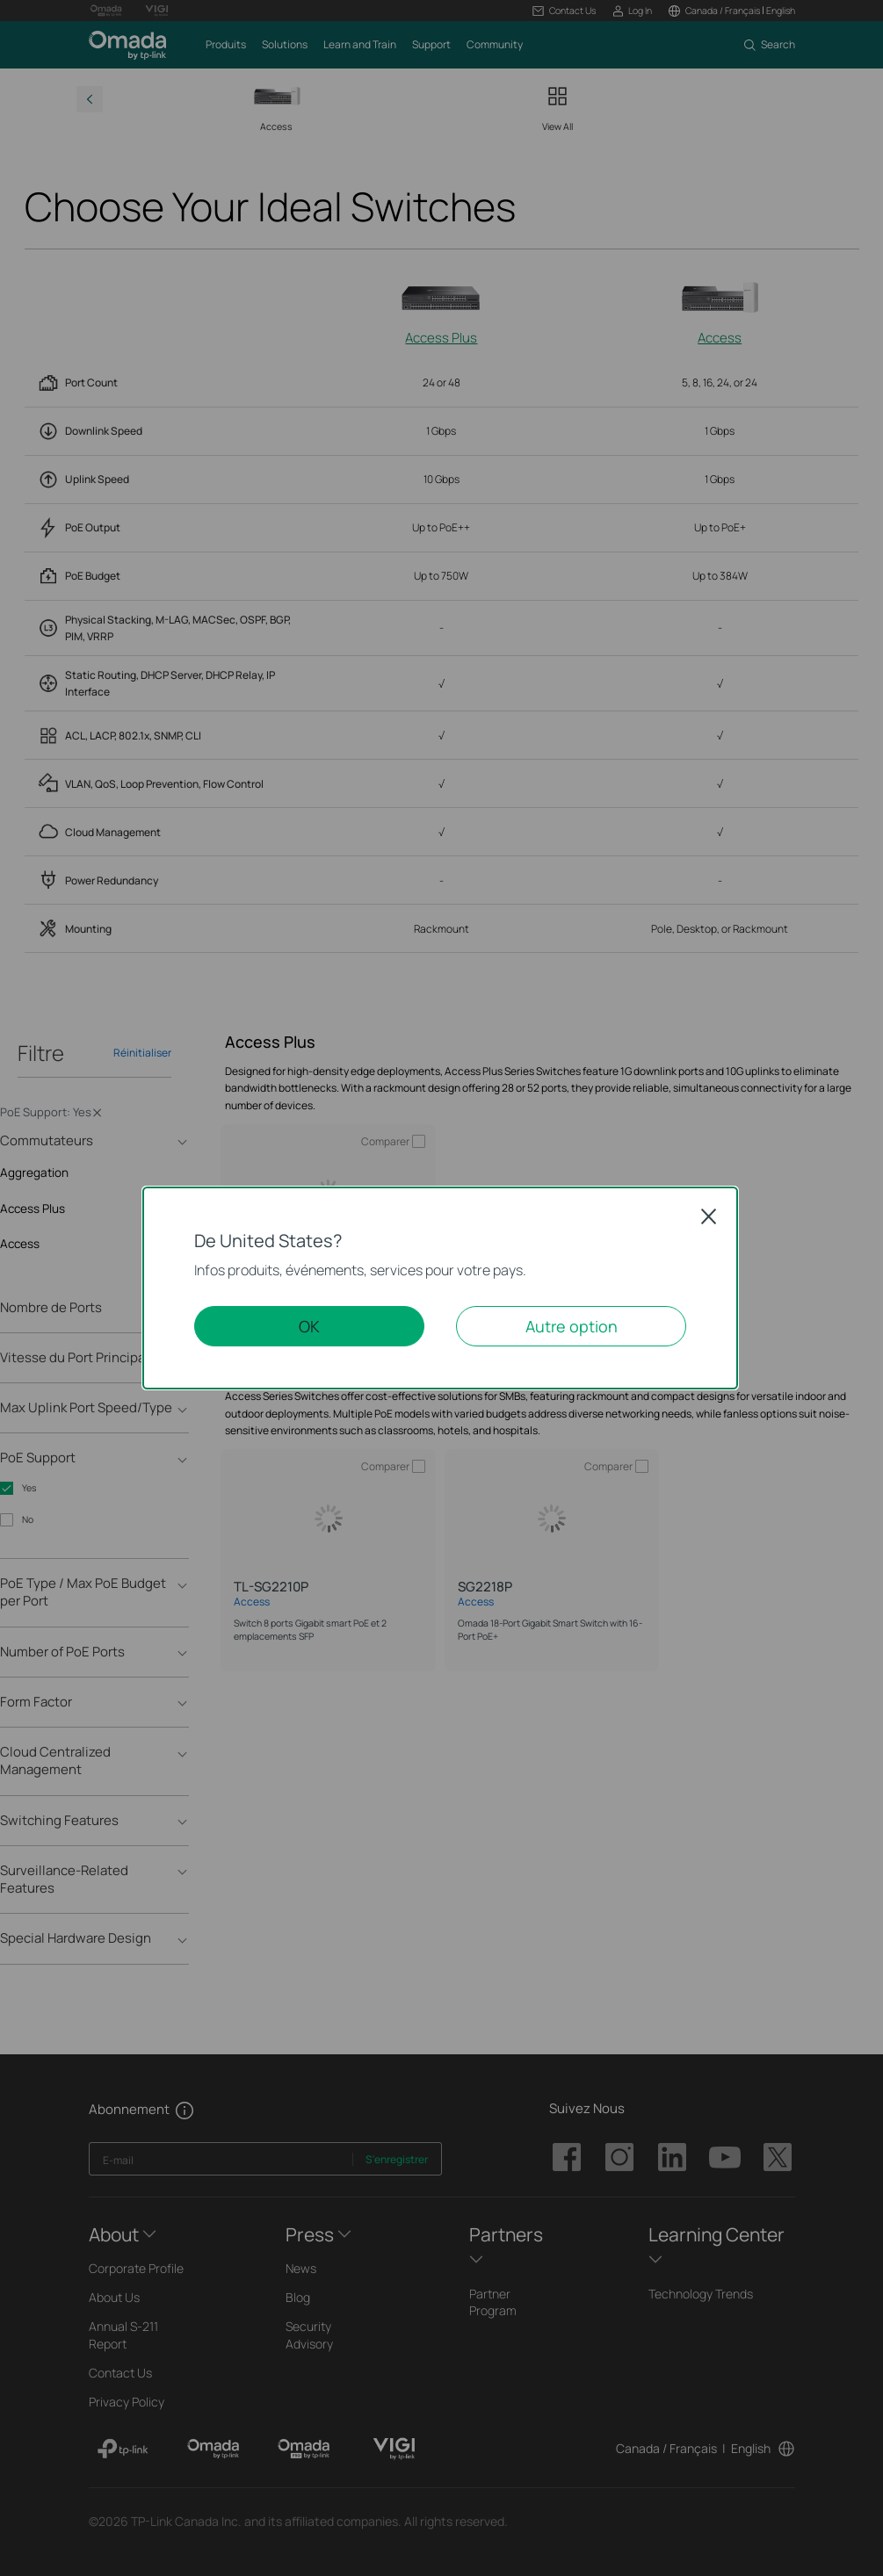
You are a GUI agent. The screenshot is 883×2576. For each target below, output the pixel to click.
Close (709, 1216)
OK (309, 1326)
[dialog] (441, 1288)
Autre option (571, 1326)
